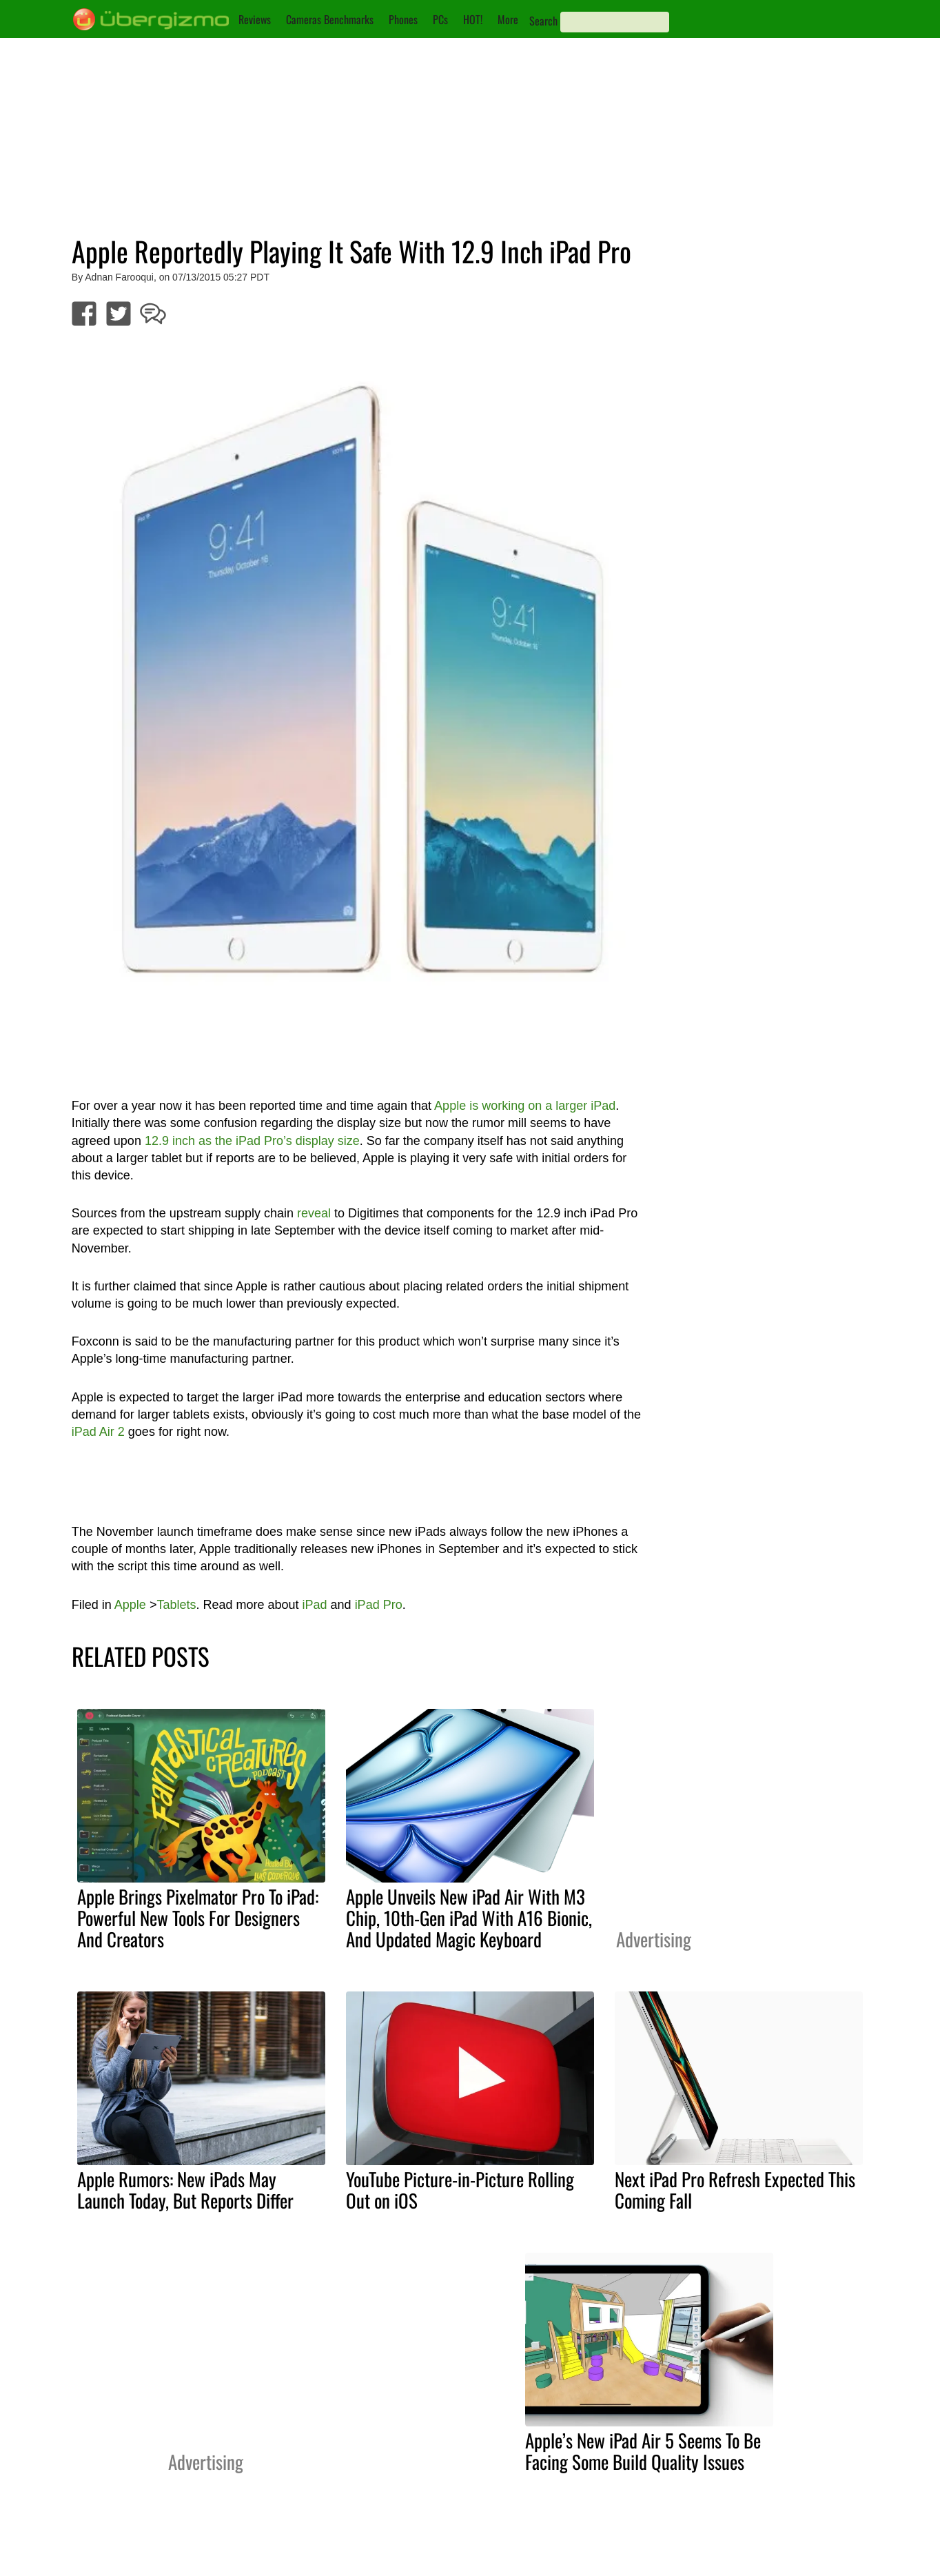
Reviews (254, 19)
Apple (130, 1605)
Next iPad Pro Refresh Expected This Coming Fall (735, 2189)
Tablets (176, 1605)
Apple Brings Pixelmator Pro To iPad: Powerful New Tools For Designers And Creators (197, 1918)
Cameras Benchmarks (330, 19)
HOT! (472, 19)
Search (543, 20)
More (508, 19)
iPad (315, 1605)
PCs (440, 19)
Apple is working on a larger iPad (524, 1106)
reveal (314, 1213)
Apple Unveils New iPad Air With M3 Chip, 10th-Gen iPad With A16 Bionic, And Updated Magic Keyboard (469, 1918)
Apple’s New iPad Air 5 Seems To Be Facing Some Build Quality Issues (643, 2450)
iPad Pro (378, 1605)
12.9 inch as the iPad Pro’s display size (252, 1141)
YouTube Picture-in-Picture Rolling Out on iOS (460, 2189)
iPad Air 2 (98, 1432)
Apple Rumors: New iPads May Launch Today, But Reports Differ (185, 2189)
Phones (403, 19)
